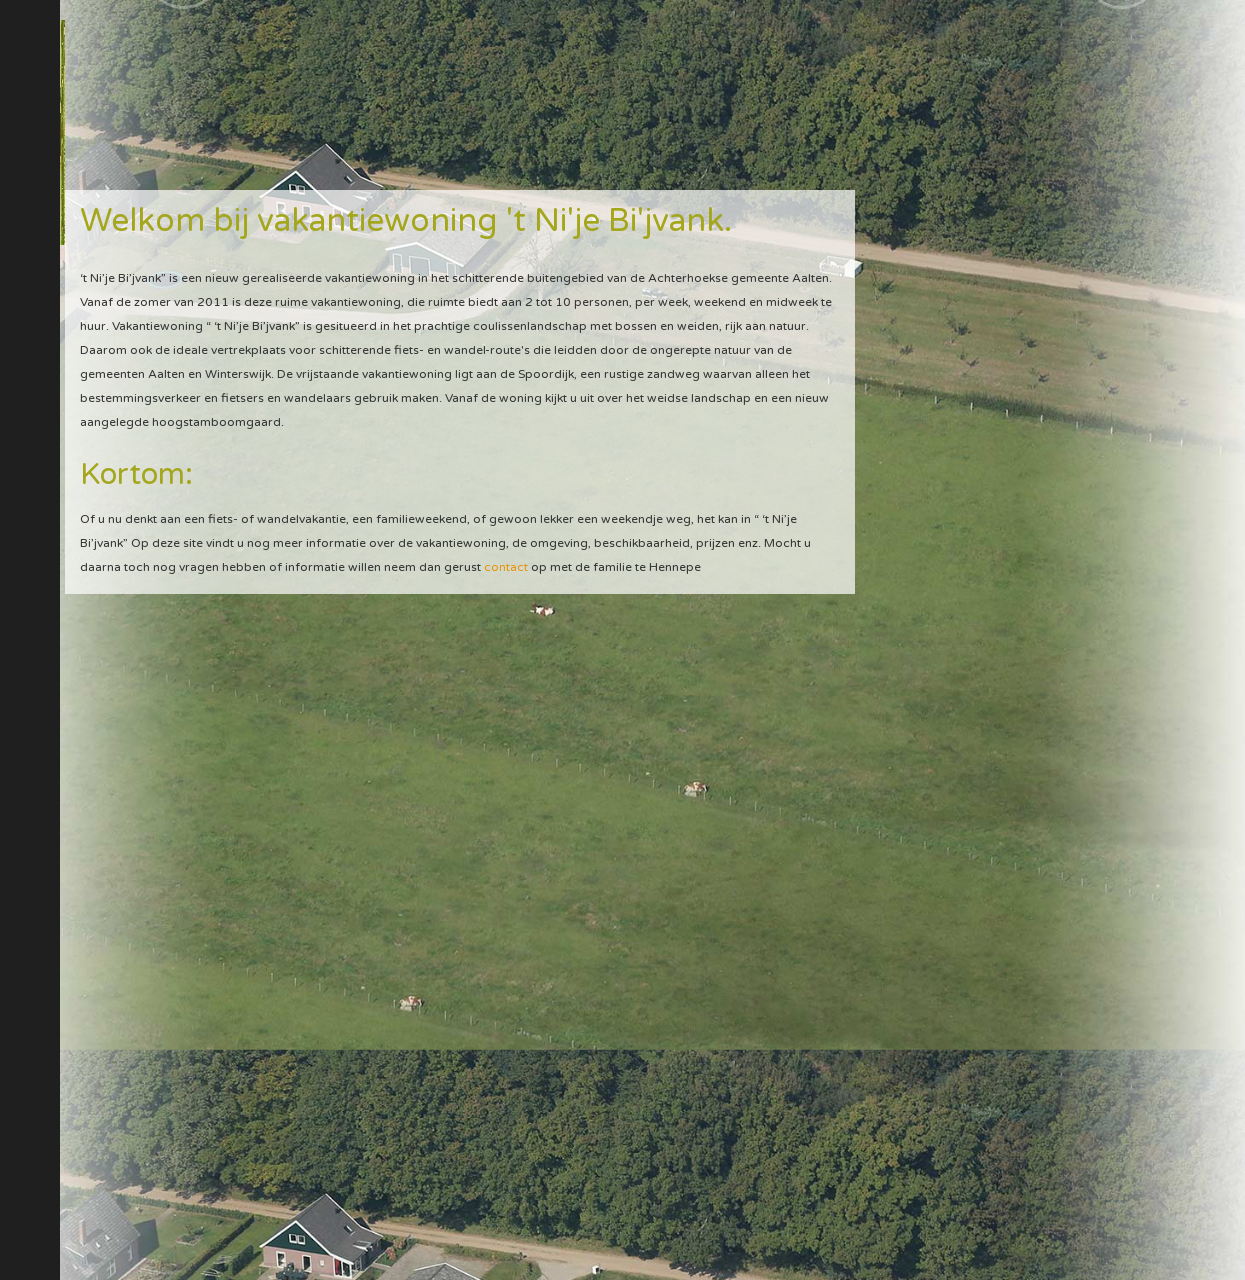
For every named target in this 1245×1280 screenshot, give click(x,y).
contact (506, 567)
